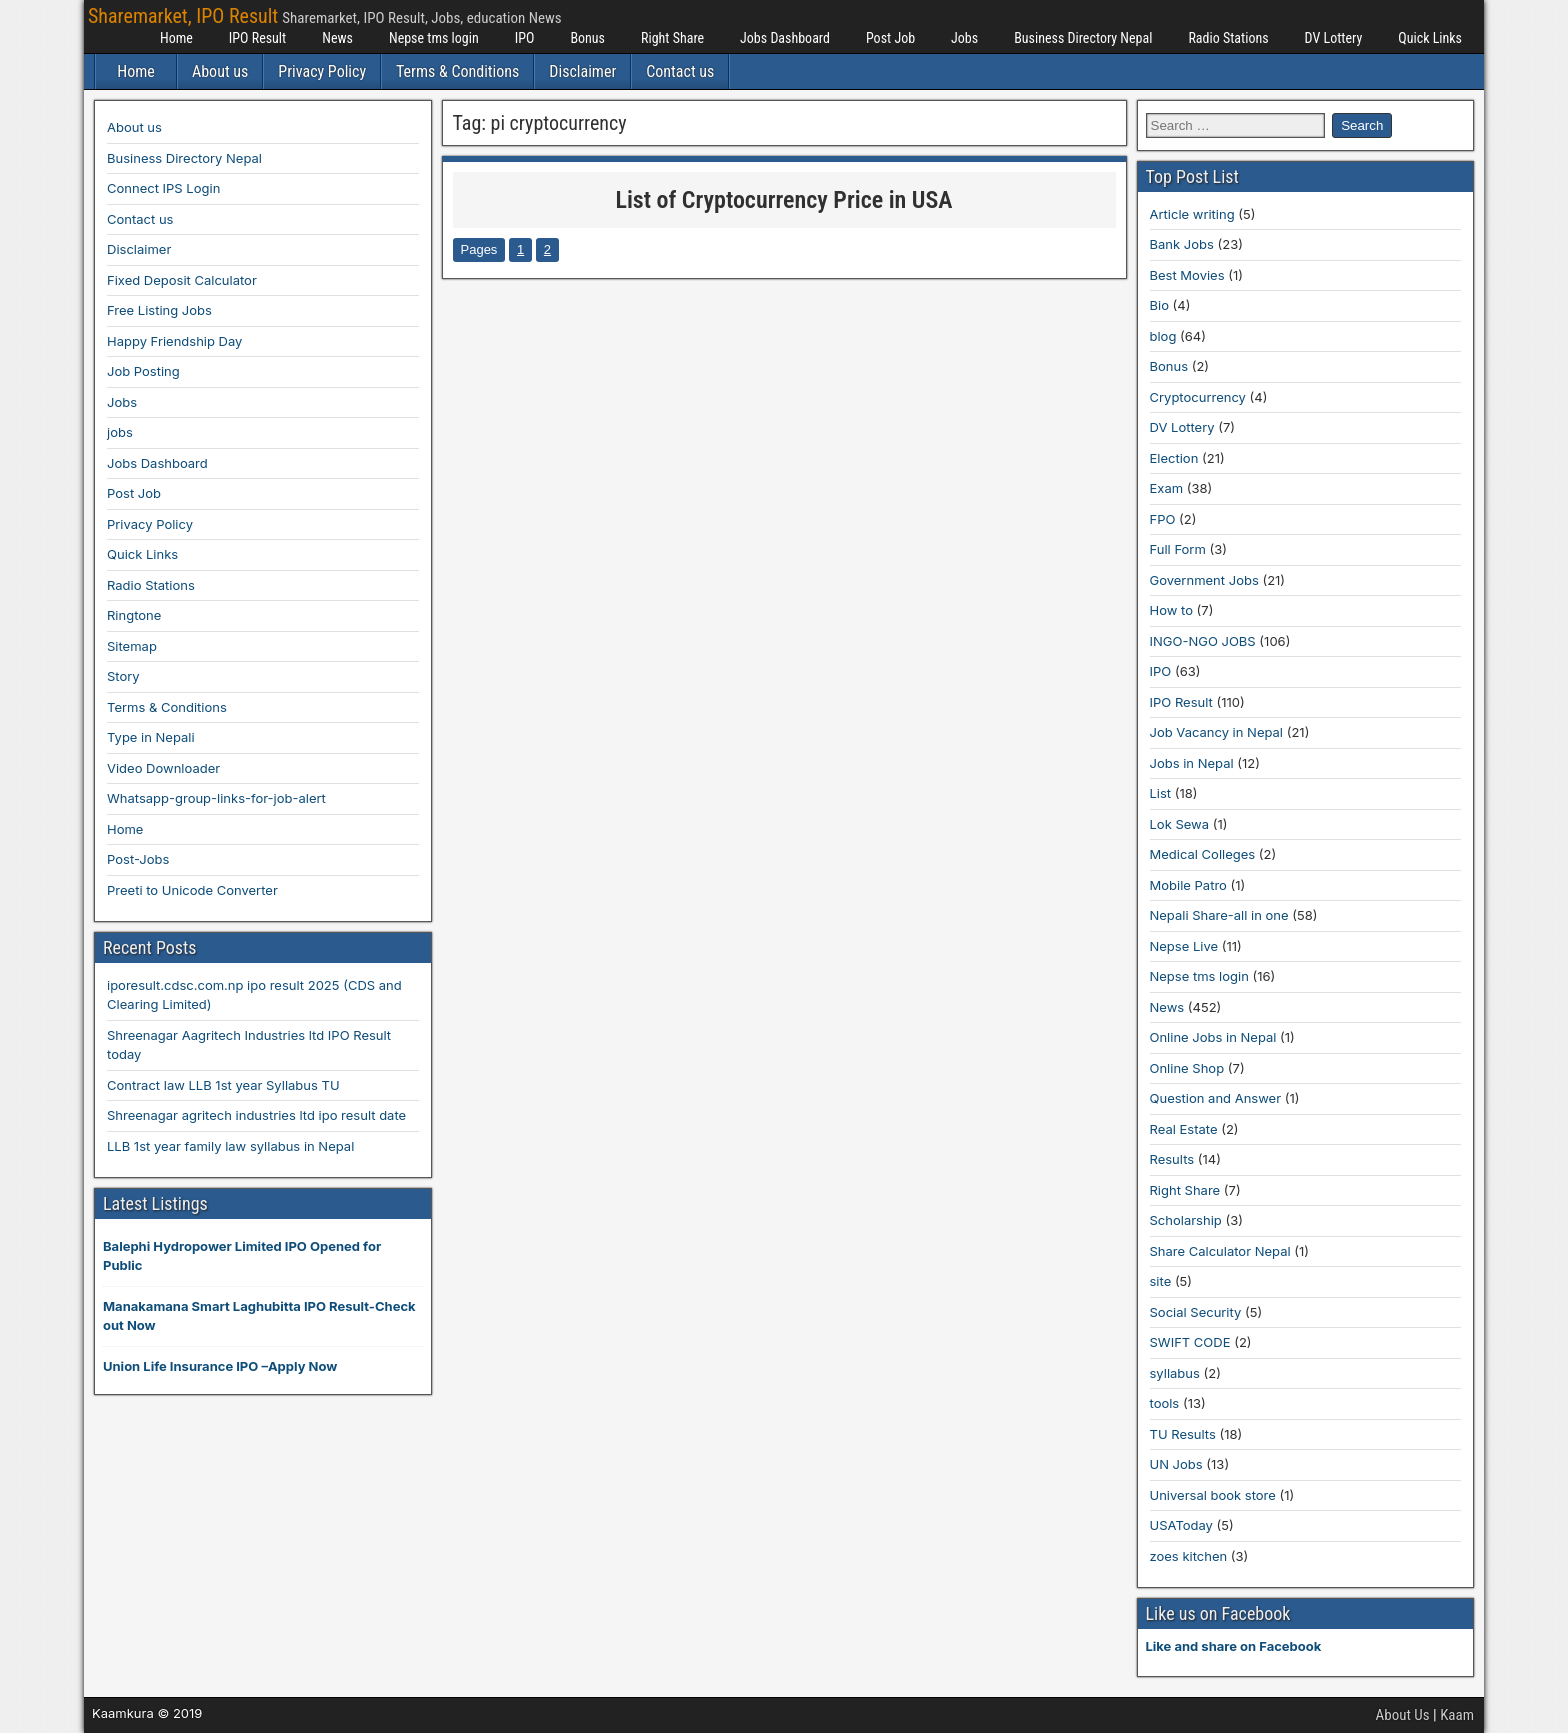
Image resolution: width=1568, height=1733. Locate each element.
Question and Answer (1216, 1098)
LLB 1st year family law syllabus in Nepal (230, 1146)
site (1161, 1281)
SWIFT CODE (1190, 1342)
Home (176, 38)
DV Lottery (1334, 38)
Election (1174, 458)
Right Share (672, 38)
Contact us (680, 71)
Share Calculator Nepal (1220, 1251)
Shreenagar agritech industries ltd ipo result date (256, 1115)
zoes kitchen (1189, 1556)
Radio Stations (1228, 38)
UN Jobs (1176, 1464)
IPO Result (257, 38)
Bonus (587, 38)
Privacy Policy (322, 71)
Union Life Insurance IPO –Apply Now (220, 1366)
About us (220, 71)
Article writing (1192, 214)
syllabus (1175, 1373)
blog (1163, 336)
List (1161, 793)
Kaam (1457, 1715)
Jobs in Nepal (1192, 763)
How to (1171, 610)
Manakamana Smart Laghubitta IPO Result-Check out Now (259, 1316)
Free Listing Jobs (159, 310)
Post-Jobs (138, 859)
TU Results (1183, 1434)
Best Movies (1187, 275)
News (337, 38)
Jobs (964, 38)
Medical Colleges (1203, 854)
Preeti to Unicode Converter (192, 890)
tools (1165, 1403)
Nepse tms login (434, 38)
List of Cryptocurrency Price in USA (783, 200)
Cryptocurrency (1198, 397)
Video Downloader (163, 768)
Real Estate (1184, 1129)
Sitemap (132, 646)
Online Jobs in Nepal (1213, 1037)
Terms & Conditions (457, 71)
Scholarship (1186, 1220)
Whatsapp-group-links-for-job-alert (216, 798)
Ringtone (134, 615)
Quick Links (1430, 38)
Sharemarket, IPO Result (183, 16)
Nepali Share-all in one (1219, 915)
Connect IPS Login (163, 188)
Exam (1167, 488)
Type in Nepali (151, 737)
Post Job (890, 38)
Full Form (1178, 549)
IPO (525, 38)
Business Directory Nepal (1083, 38)
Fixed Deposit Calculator (182, 280)
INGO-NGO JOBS (1203, 641)
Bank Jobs (1182, 244)
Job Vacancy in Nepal (1217, 732)
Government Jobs (1204, 580)
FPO (1163, 519)
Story (123, 676)
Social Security (1196, 1312)
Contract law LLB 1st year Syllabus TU (223, 1085)
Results (1172, 1159)
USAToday (1181, 1525)
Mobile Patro (1188, 885)
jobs (120, 432)
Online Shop (1187, 1068)
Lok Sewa (1180, 824)
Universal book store (1213, 1495)
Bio (1159, 305)
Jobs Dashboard (785, 38)
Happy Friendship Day (174, 341)
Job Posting (143, 371)
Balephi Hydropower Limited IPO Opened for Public (242, 1256)
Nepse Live (1184, 946)
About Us (1403, 1715)
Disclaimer (582, 71)
